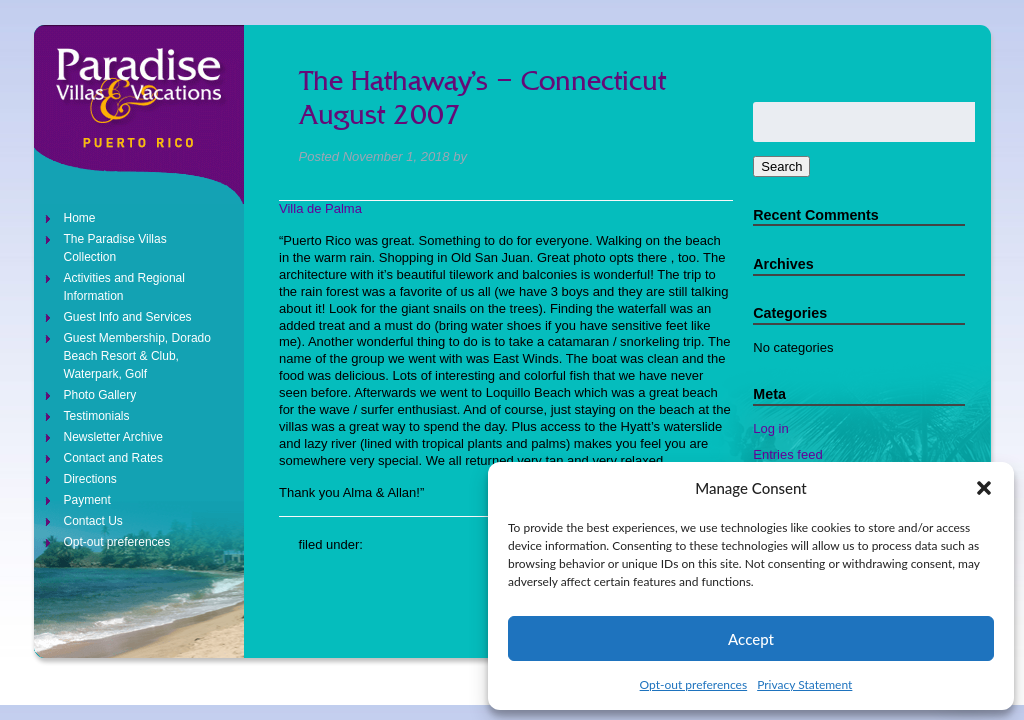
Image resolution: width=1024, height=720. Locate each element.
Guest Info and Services (128, 317)
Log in (770, 428)
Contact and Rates (113, 458)
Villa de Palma (320, 208)
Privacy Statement (804, 684)
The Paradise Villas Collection (115, 248)
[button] (984, 488)
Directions (90, 479)
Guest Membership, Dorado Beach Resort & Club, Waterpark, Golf (137, 356)
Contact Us (93, 521)
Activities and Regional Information (124, 287)
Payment (87, 500)
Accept (751, 639)
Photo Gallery (100, 395)
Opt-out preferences (694, 684)
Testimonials (97, 416)
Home (80, 218)
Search (781, 166)
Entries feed (787, 454)
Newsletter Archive (113, 437)
